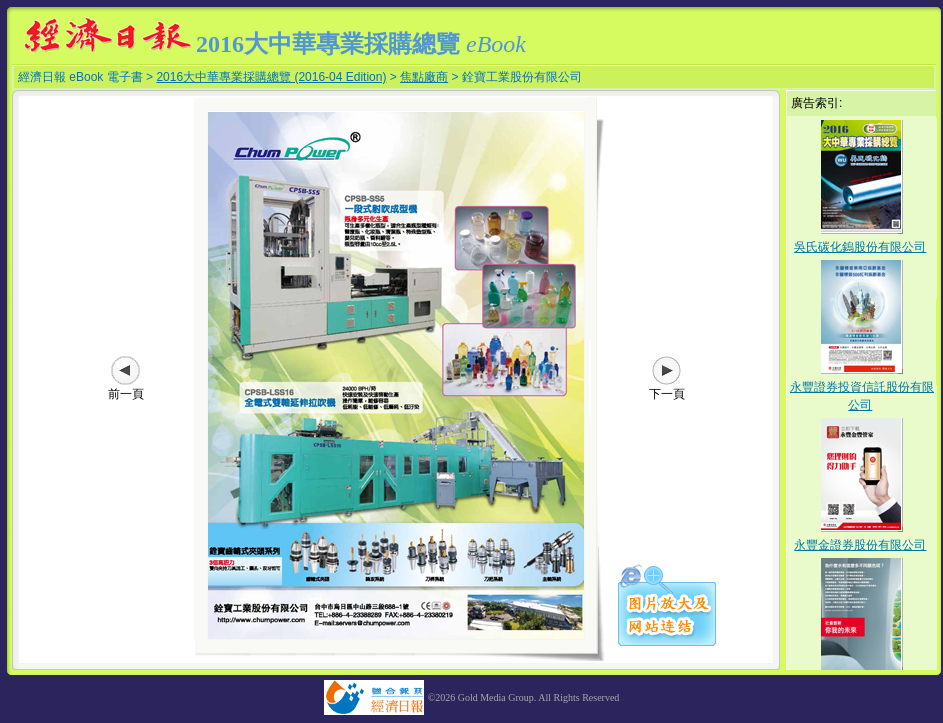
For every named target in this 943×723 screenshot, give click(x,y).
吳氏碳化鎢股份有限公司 (860, 247)
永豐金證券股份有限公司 (860, 545)
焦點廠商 (424, 77)
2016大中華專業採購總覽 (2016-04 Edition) (271, 77)
